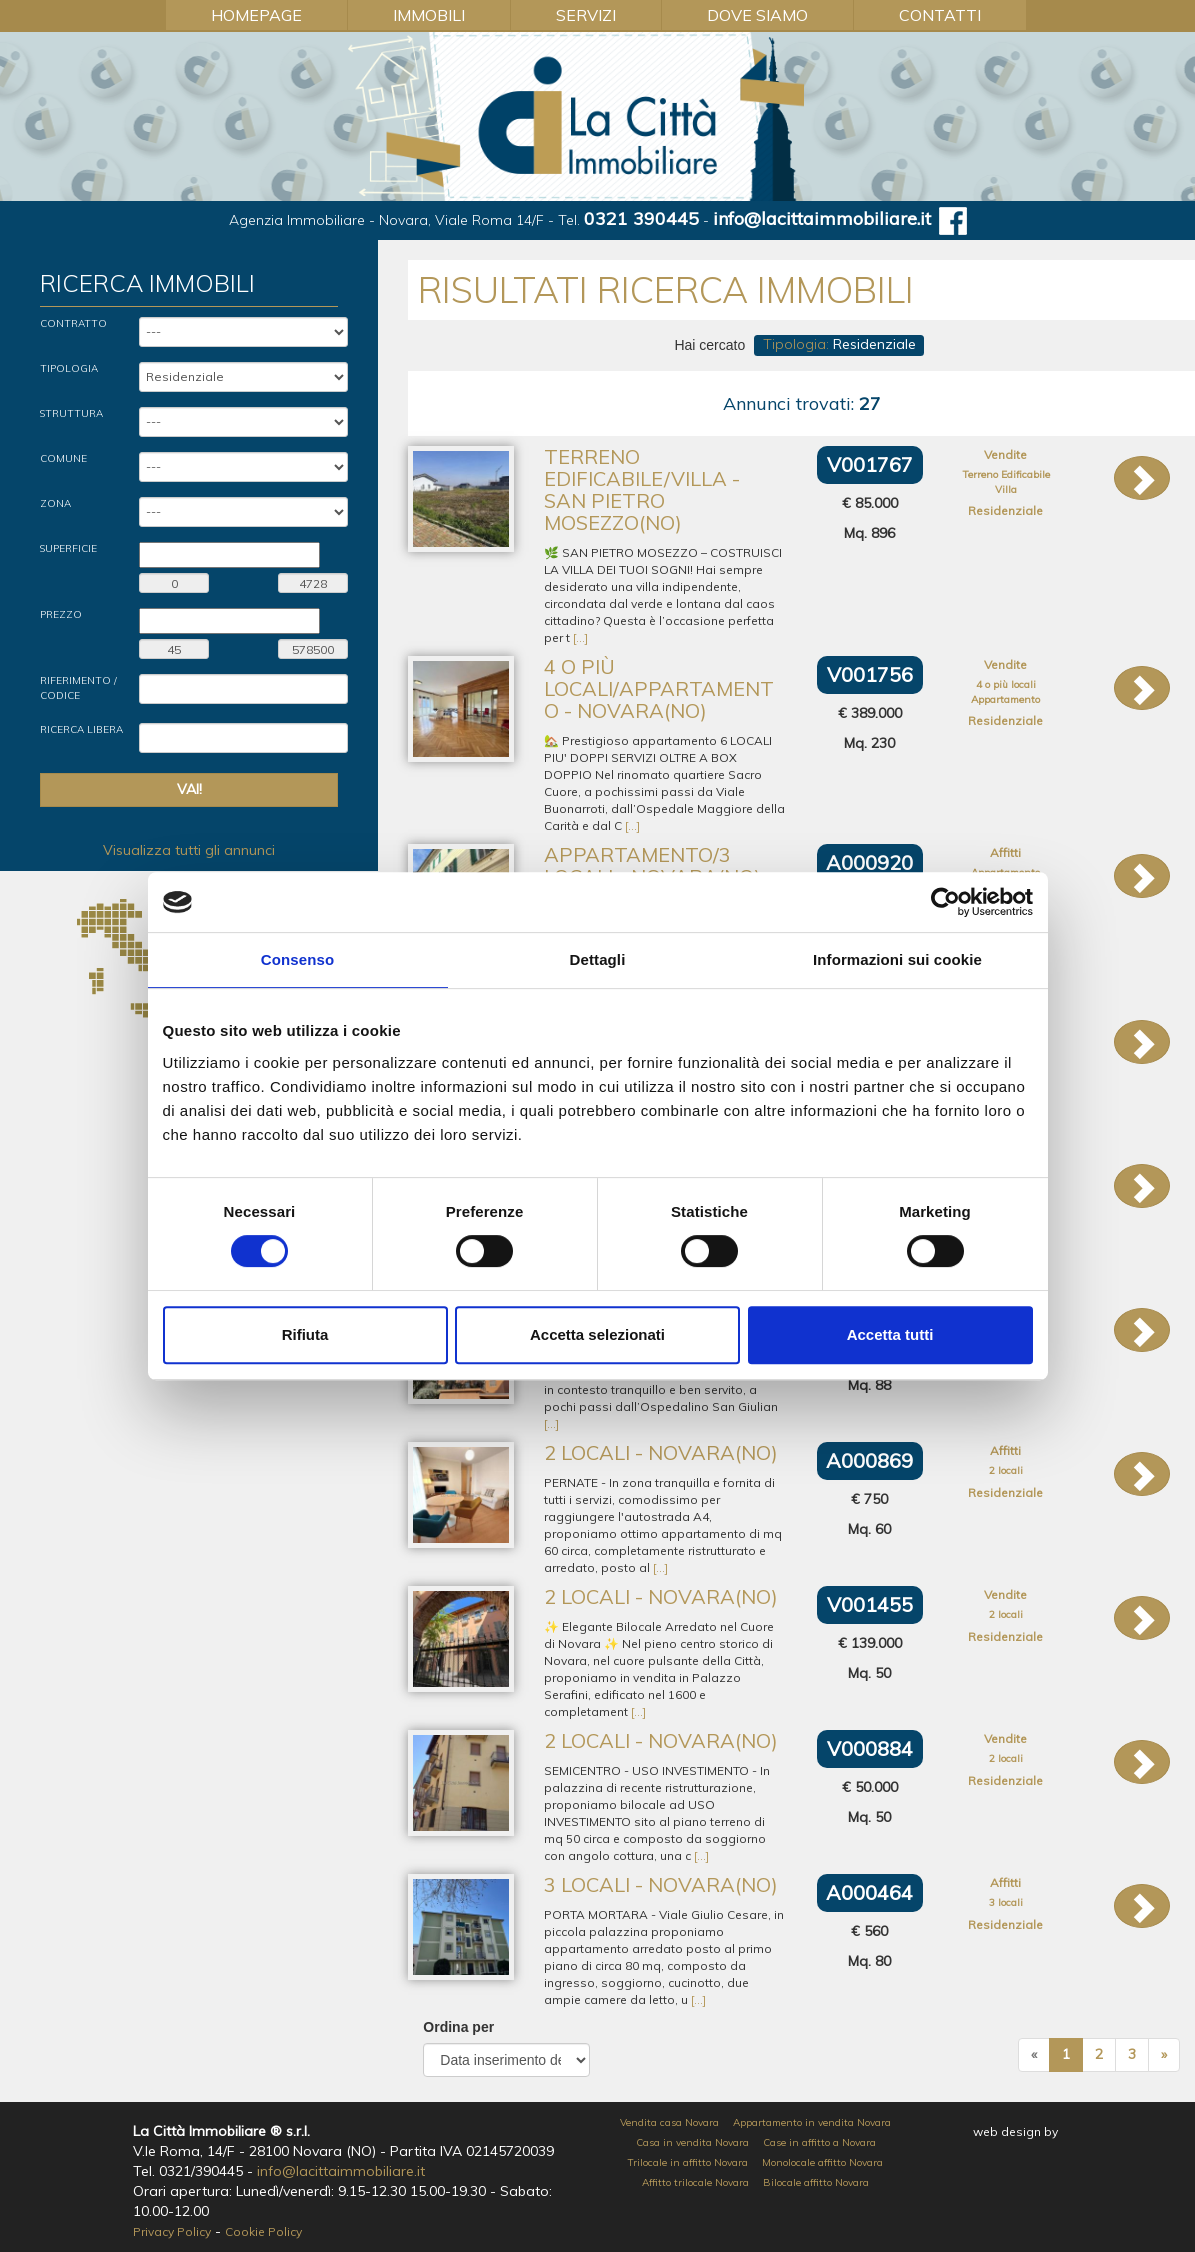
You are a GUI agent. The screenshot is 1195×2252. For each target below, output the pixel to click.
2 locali (1006, 1470)
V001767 (870, 464)
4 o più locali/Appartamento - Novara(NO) (659, 688)
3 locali (1006, 1902)
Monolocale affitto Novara (822, 2162)
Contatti (940, 15)
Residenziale (1005, 510)
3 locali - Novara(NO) (661, 1884)
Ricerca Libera (81, 729)
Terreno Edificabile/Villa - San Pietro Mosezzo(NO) (642, 489)
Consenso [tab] (297, 959)
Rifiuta (305, 1334)
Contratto (73, 323)
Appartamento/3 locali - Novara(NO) (652, 865)
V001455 (870, 1604)
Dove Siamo (757, 15)
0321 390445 (641, 218)
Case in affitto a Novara (819, 2142)
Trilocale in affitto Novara (688, 2162)
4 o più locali (1006, 684)
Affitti (1005, 852)
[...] (580, 637)
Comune (63, 458)
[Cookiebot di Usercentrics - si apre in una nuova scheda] (945, 902)
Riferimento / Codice (78, 687)
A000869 (869, 1460)
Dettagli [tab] (598, 959)
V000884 (870, 1748)
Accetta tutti (890, 1334)
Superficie (68, 548)
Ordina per (458, 2027)
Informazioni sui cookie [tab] (897, 959)
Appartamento (1005, 699)
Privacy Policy (172, 2231)
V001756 (870, 674)
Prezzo (61, 614)
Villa (1006, 489)
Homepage (256, 15)
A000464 (869, 1892)
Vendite (1005, 454)
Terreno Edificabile (1006, 474)
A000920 (869, 862)
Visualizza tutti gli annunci (189, 850)
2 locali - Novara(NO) (661, 1452)
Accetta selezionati (597, 1334)
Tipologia (69, 368)
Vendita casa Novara (669, 2122)
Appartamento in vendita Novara (812, 2122)
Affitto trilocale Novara (695, 2182)
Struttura (71, 413)
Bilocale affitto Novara (816, 2182)
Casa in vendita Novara (692, 2142)
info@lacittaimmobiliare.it (822, 218)
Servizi (586, 15)
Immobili (429, 15)
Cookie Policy (263, 2231)
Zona (55, 503)
